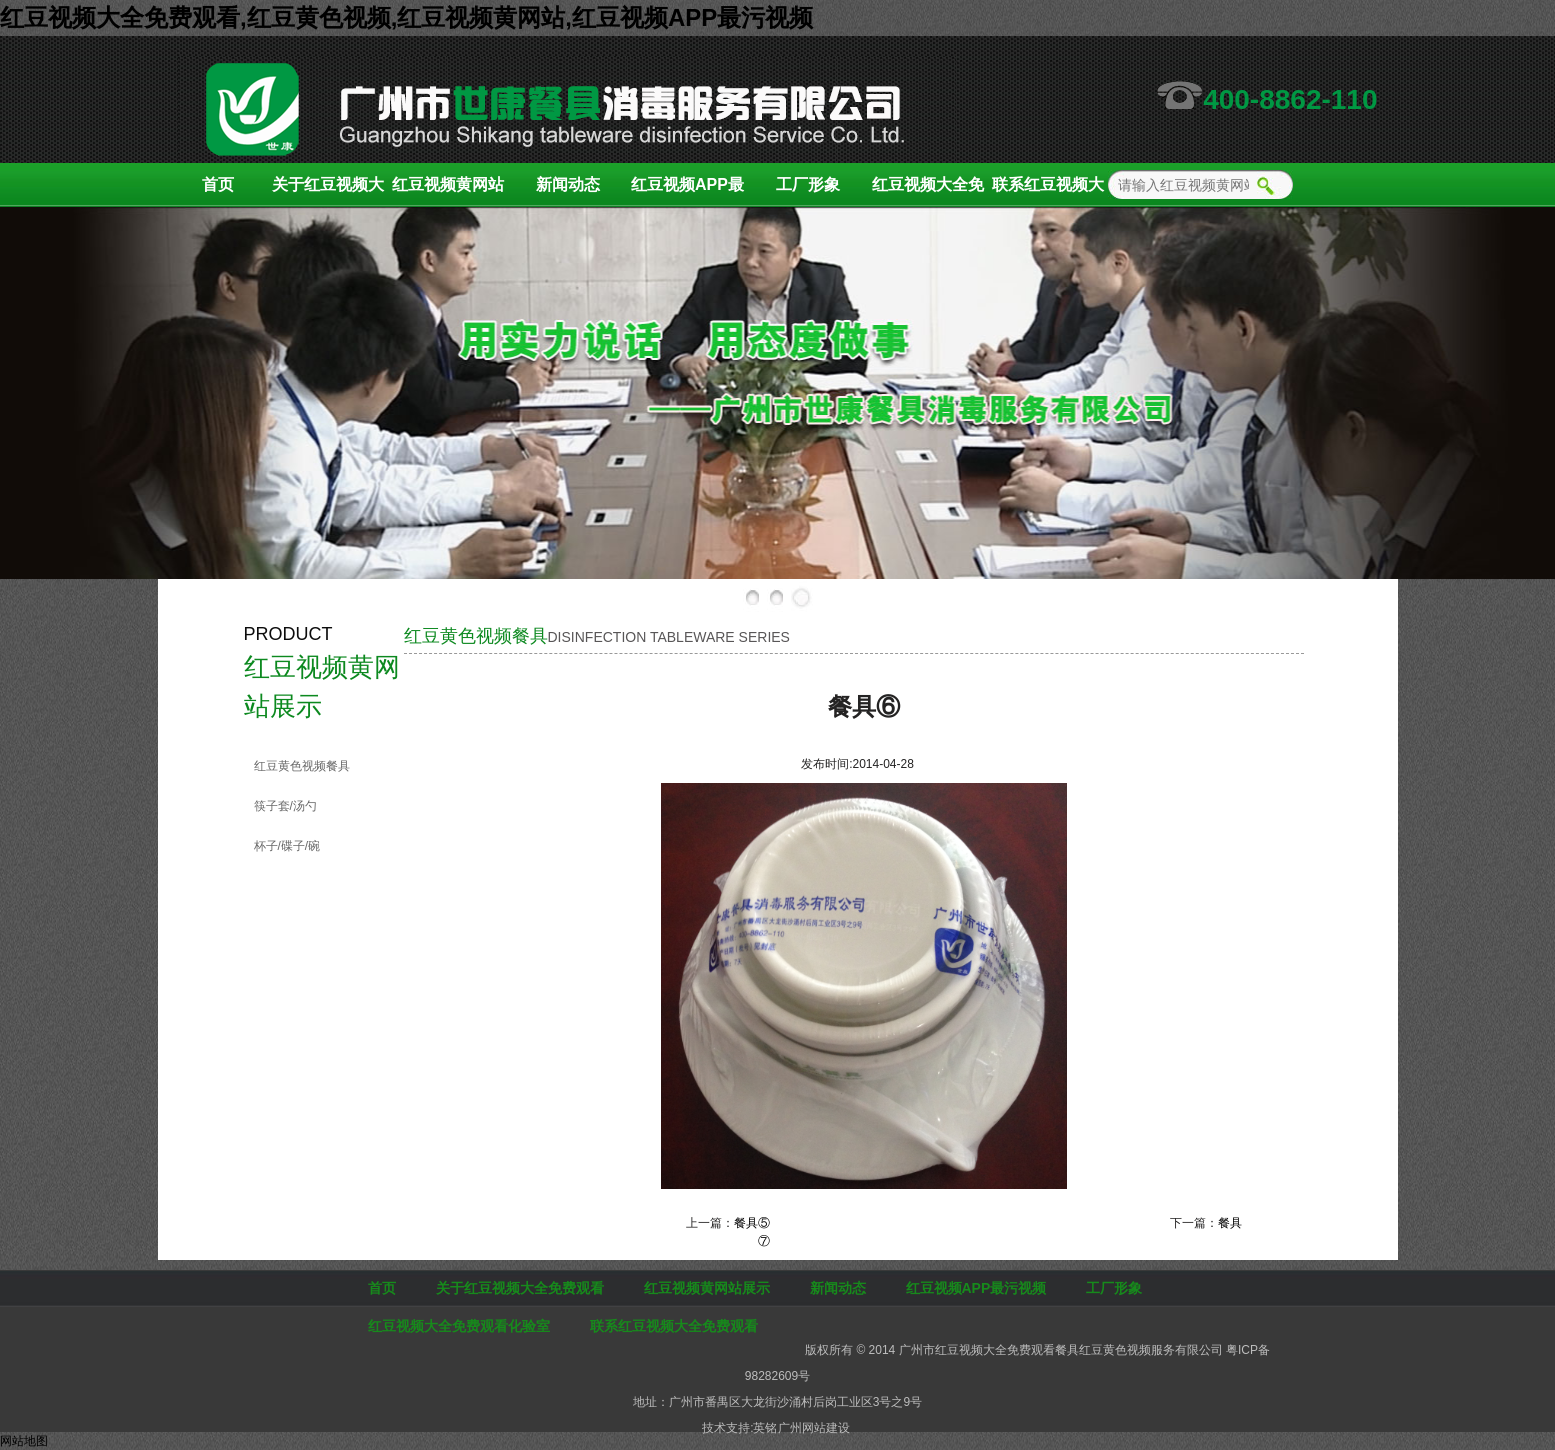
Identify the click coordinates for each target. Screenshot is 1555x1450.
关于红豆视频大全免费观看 (328, 191)
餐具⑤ (752, 1223)
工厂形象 (808, 184)
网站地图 (24, 1441)
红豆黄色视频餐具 (302, 766)
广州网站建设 (814, 1428)
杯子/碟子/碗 (287, 846)
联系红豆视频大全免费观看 (1048, 191)
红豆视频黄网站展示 (448, 191)
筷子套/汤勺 (285, 806)
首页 (218, 184)
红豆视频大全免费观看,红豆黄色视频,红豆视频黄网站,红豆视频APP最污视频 (406, 17)
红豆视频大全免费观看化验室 (928, 191)
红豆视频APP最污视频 (687, 191)
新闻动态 (568, 184)
